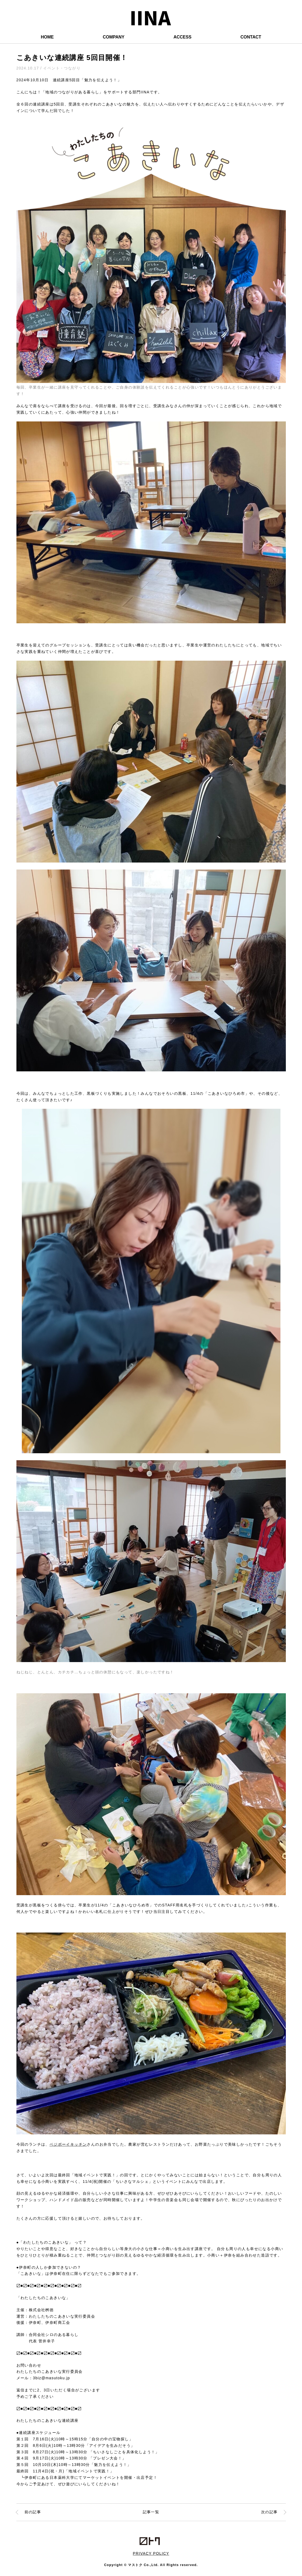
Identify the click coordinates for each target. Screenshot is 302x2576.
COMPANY (113, 37)
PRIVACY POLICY (151, 2553)
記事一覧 (151, 2512)
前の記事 (33, 2512)
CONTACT (251, 37)
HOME (47, 37)
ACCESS (182, 37)
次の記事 (269, 2512)
